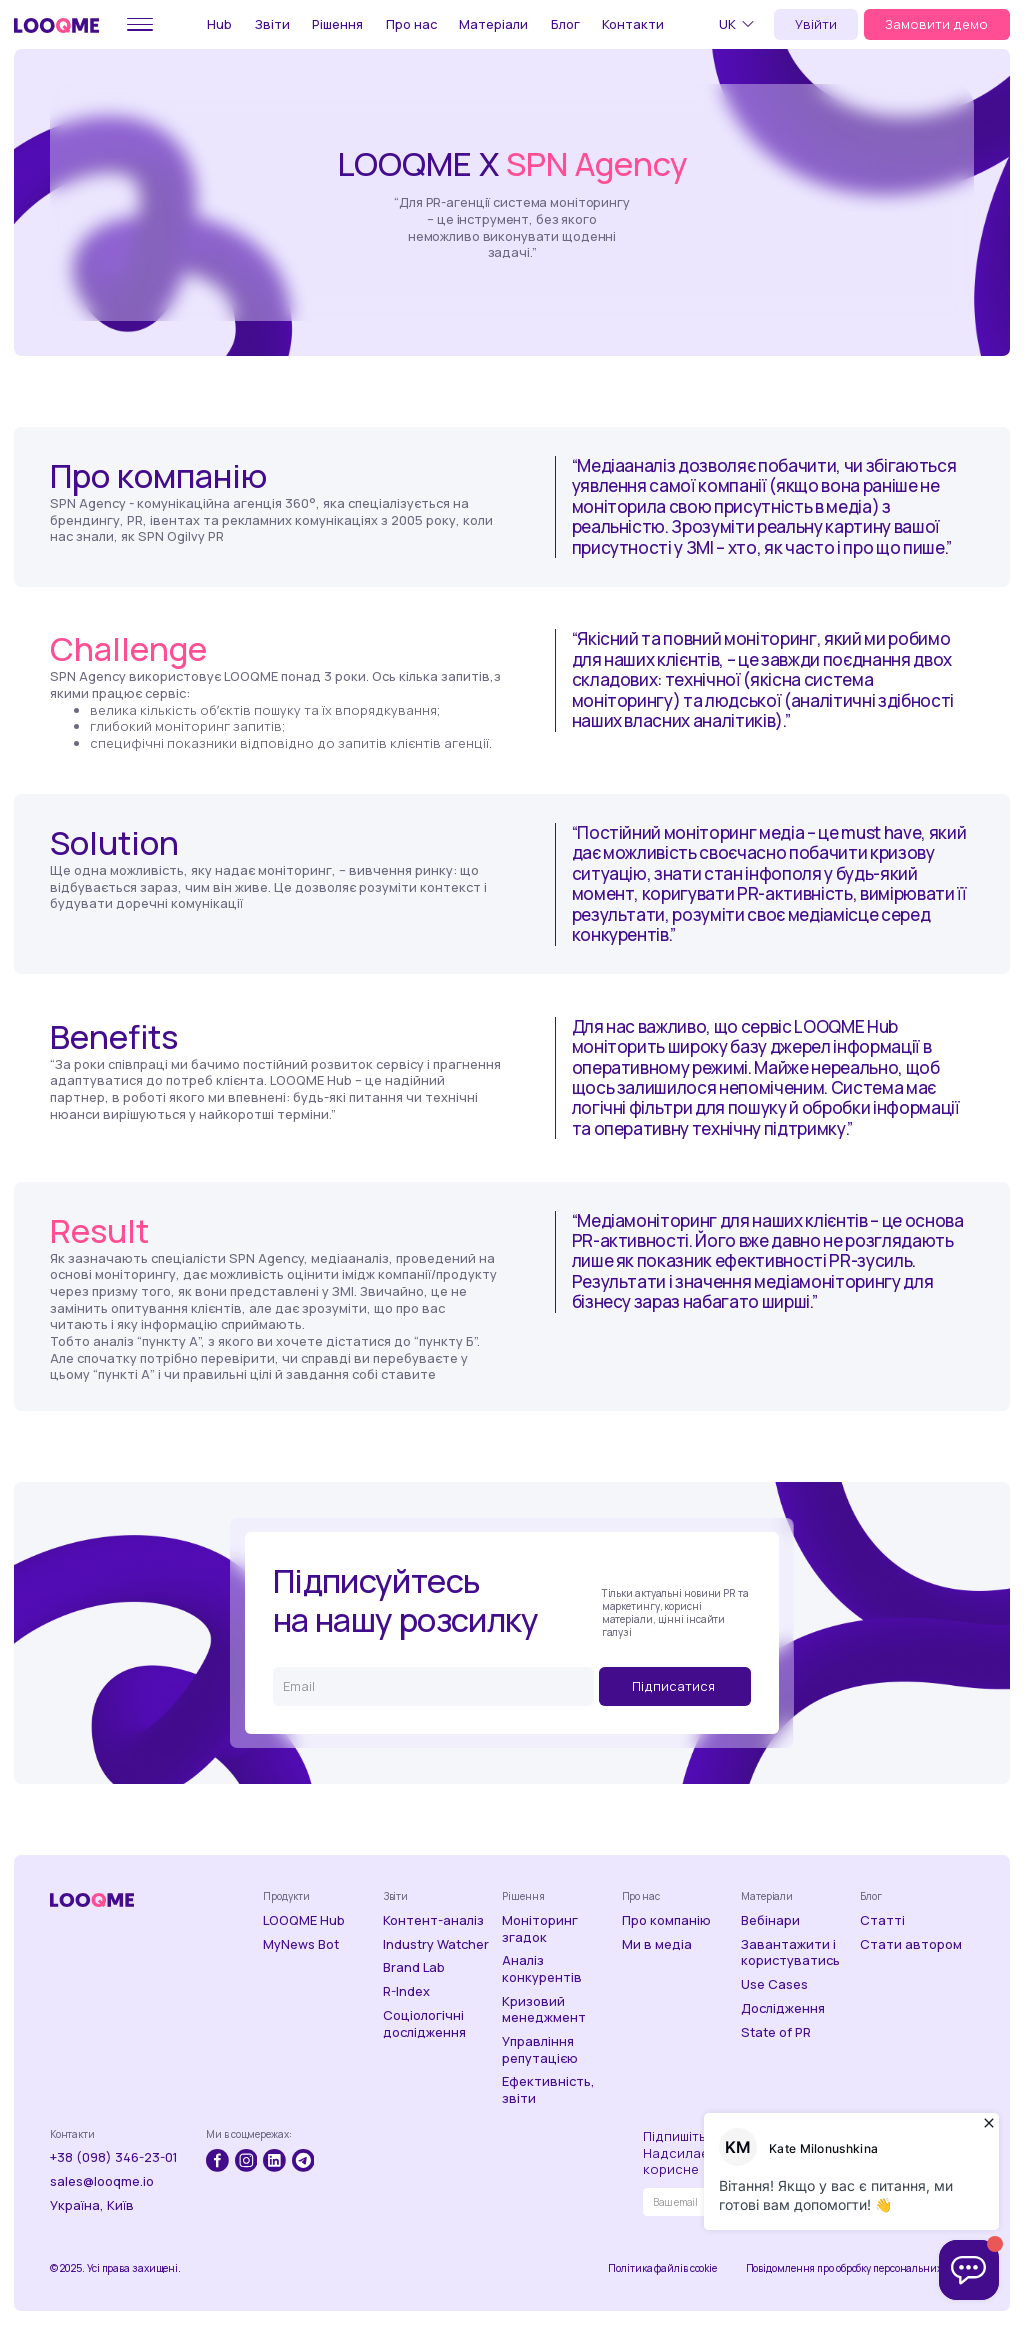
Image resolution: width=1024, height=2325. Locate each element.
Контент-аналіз (433, 1920)
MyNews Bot (301, 1944)
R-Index (406, 1991)
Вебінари (770, 1920)
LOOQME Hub (304, 1920)
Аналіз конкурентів (542, 1968)
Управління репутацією (540, 2049)
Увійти (816, 24)
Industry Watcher (436, 1944)
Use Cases (774, 1984)
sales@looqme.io (102, 2181)
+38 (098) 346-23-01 (114, 2157)
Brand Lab (414, 1967)
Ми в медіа (657, 1944)
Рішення (337, 24)
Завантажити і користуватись (790, 1952)
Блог (565, 24)
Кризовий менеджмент (544, 2009)
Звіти (272, 24)
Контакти (633, 24)
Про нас (411, 24)
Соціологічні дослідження (424, 2023)
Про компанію (666, 1920)
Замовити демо (936, 24)
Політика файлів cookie (662, 2268)
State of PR (776, 2032)
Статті (882, 1920)
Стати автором (911, 1944)
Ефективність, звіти (548, 2089)
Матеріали (493, 24)
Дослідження (783, 2008)
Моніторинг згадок (540, 1928)
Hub (219, 24)
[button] (739, 24)
